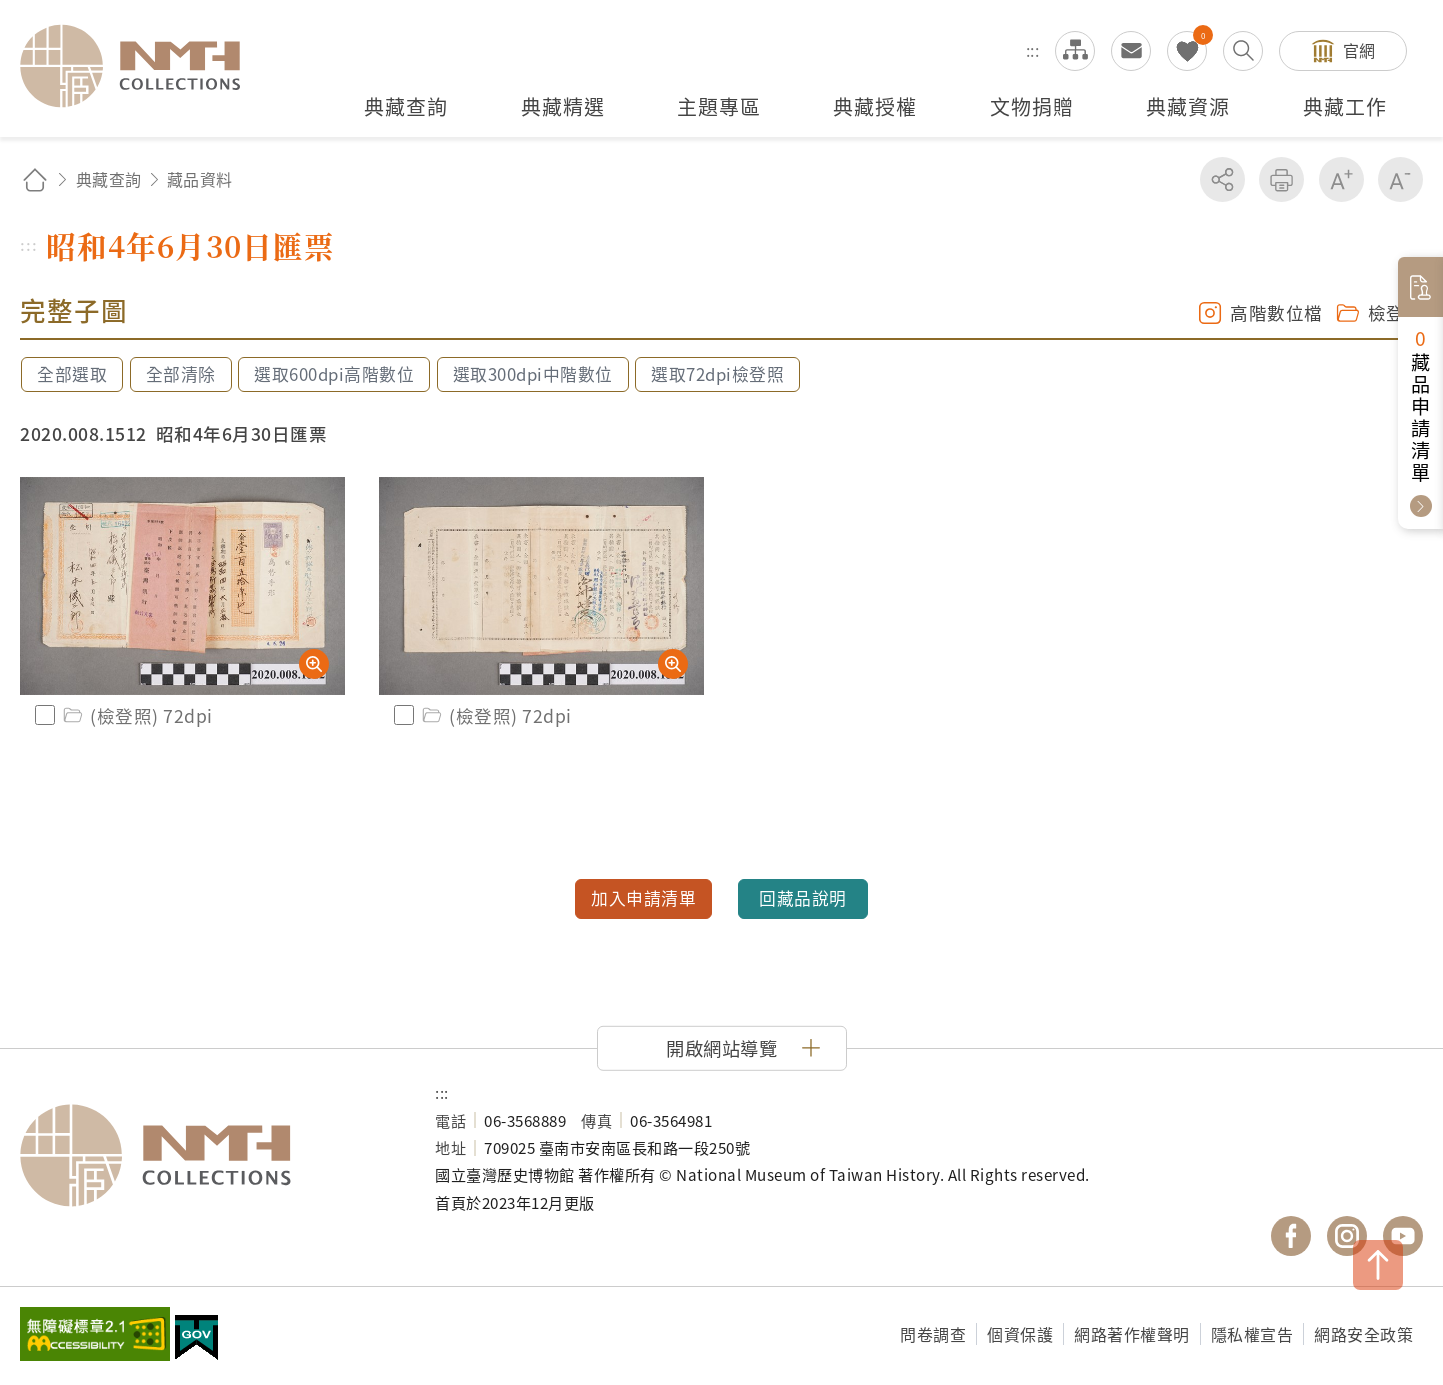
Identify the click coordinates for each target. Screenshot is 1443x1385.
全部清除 (181, 374)
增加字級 (1341, 179)
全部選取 (72, 374)
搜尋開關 (1243, 51)
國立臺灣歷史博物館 (207, 1156)
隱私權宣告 (1252, 1334)
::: (1033, 50)
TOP (1378, 1265)
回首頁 (35, 179)
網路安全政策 (1363, 1334)
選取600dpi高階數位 (334, 374)
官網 (1359, 50)
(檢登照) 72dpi (136, 715)
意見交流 (1131, 51)
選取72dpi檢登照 (717, 374)
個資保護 (1020, 1334)
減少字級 (1400, 179)
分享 (1222, 179)
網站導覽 (1075, 51)
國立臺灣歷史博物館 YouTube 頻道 (1403, 1236)
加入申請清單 (643, 898)
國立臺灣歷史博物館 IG (1347, 1236)
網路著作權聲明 (1132, 1334)
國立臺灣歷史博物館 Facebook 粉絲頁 (1291, 1236)
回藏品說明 (803, 898)
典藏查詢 (109, 179)
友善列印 (1281, 179)
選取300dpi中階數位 (533, 374)
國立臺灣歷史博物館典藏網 (142, 66)
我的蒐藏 (1187, 51)
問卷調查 (933, 1334)
